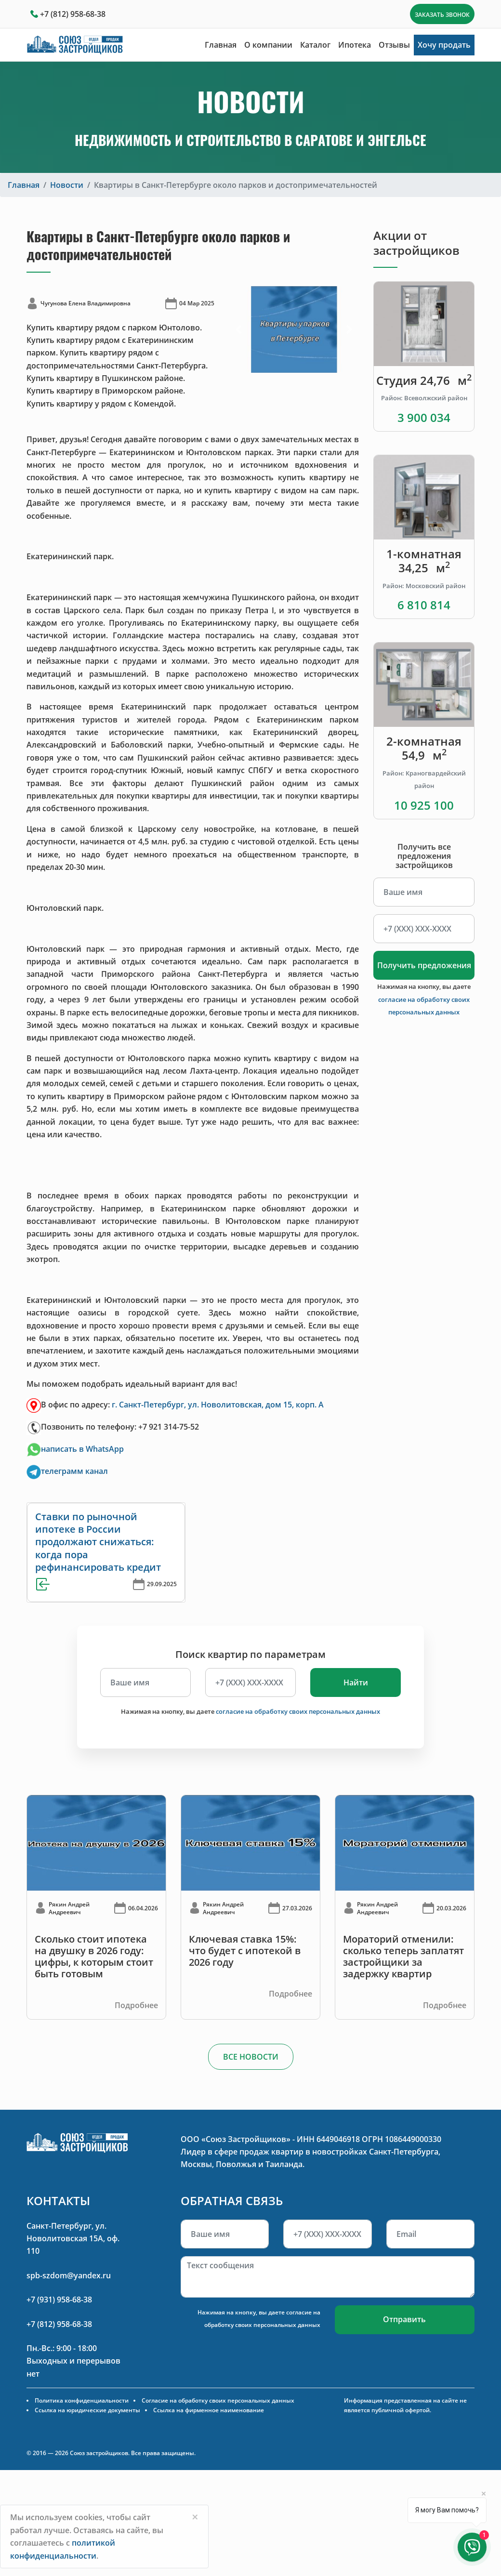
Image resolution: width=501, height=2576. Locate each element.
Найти (355, 1682)
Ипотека (354, 44)
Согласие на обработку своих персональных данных (218, 2400)
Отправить (404, 2319)
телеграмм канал (74, 1471)
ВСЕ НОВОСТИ (250, 2056)
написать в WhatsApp (82, 1449)
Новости (66, 185)
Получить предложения (424, 965)
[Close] (195, 2516)
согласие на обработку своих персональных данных (298, 1711)
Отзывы (394, 44)
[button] (239, 329)
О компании (268, 44)
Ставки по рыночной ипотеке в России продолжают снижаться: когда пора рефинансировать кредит (98, 1542)
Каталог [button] (315, 44)
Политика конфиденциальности (82, 2400)
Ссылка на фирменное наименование (208, 2410)
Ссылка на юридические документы (87, 2410)
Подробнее (136, 2005)
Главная (221, 44)
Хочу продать (444, 44)
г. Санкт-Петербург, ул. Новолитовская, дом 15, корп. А (218, 1404)
